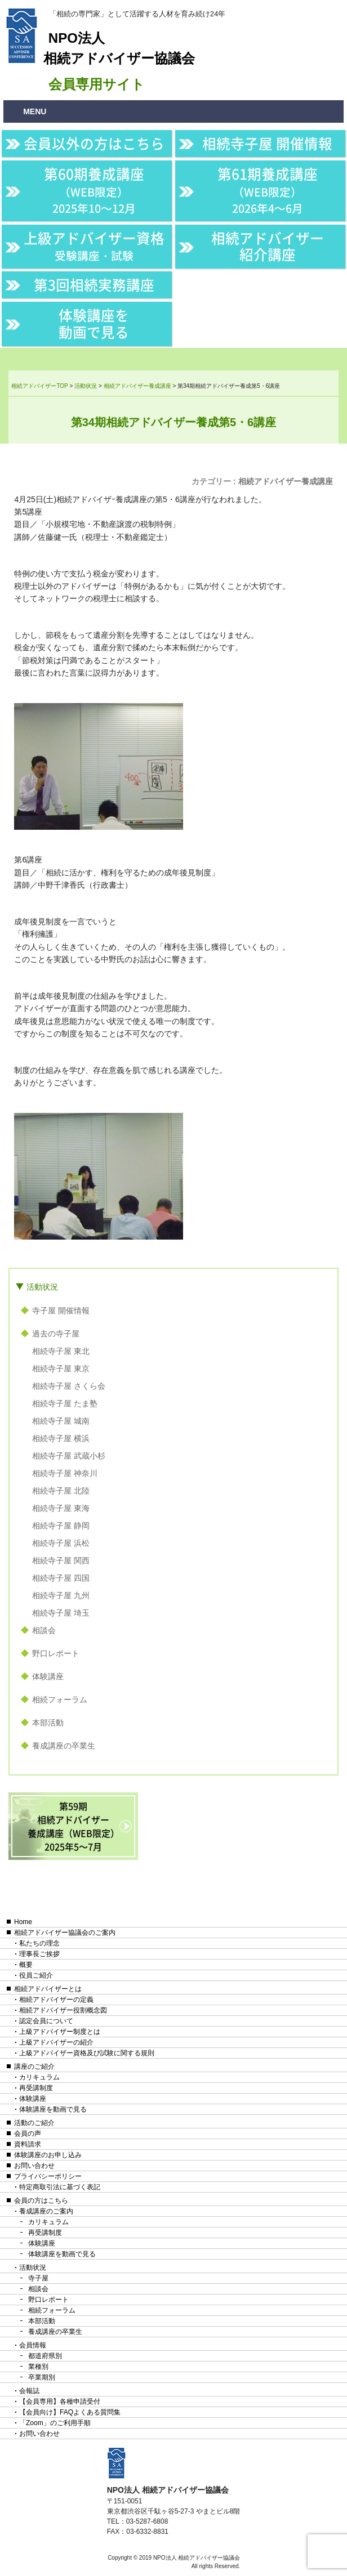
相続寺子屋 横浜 (61, 1438)
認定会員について (46, 2021)
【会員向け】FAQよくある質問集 (70, 2412)
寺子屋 (38, 2278)
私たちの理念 (39, 1943)
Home (23, 1922)
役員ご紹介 (36, 1975)
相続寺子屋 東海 (61, 1508)
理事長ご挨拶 (39, 1954)
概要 (26, 1965)
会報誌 (29, 2391)
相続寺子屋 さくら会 (68, 1385)
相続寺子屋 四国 (61, 1577)
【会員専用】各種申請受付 (59, 2401)
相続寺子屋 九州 (61, 1595)
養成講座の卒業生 (63, 1745)
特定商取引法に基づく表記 (59, 2187)
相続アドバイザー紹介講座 (267, 246)
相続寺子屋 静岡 (61, 1525)
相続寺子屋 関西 (61, 1560)
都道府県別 (45, 2356)
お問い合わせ (34, 2166)
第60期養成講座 (94, 189)
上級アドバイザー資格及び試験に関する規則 (86, 2053)
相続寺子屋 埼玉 (61, 1612)
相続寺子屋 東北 (61, 1351)
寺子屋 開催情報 (61, 1310)
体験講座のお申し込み (48, 2155)
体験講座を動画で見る (94, 323)
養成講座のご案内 (46, 2211)
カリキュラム (39, 2077)
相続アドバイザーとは (48, 1989)
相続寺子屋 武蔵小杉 (68, 1455)
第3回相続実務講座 (94, 284)
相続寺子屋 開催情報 (267, 143)
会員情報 (32, 2345)
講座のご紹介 (34, 2066)
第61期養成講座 (267, 189)
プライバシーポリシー (48, 2176)
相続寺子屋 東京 (61, 1368)
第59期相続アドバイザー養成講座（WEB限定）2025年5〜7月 (73, 1826)
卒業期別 (41, 2377)
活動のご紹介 (34, 2123)
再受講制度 (36, 2088)
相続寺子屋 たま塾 (64, 1403)
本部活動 (48, 1722)
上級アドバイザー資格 (94, 245)
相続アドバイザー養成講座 (285, 481)
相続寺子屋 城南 (61, 1420)
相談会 (44, 1630)
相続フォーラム (59, 1699)
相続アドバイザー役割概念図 (63, 2010)
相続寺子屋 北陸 (61, 1490)
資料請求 (27, 2144)
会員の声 (27, 2133)
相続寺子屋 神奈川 (64, 1473)
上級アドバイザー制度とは (59, 2032)
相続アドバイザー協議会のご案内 (64, 1933)
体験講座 (48, 1676)
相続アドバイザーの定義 (56, 1999)
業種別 (38, 2367)
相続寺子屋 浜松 (61, 1543)
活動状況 (42, 1286)
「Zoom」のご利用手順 (55, 2423)
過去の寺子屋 (55, 1333)
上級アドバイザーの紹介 (56, 2042)
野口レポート (55, 1653)
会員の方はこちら (41, 2200)
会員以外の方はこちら (94, 143)
